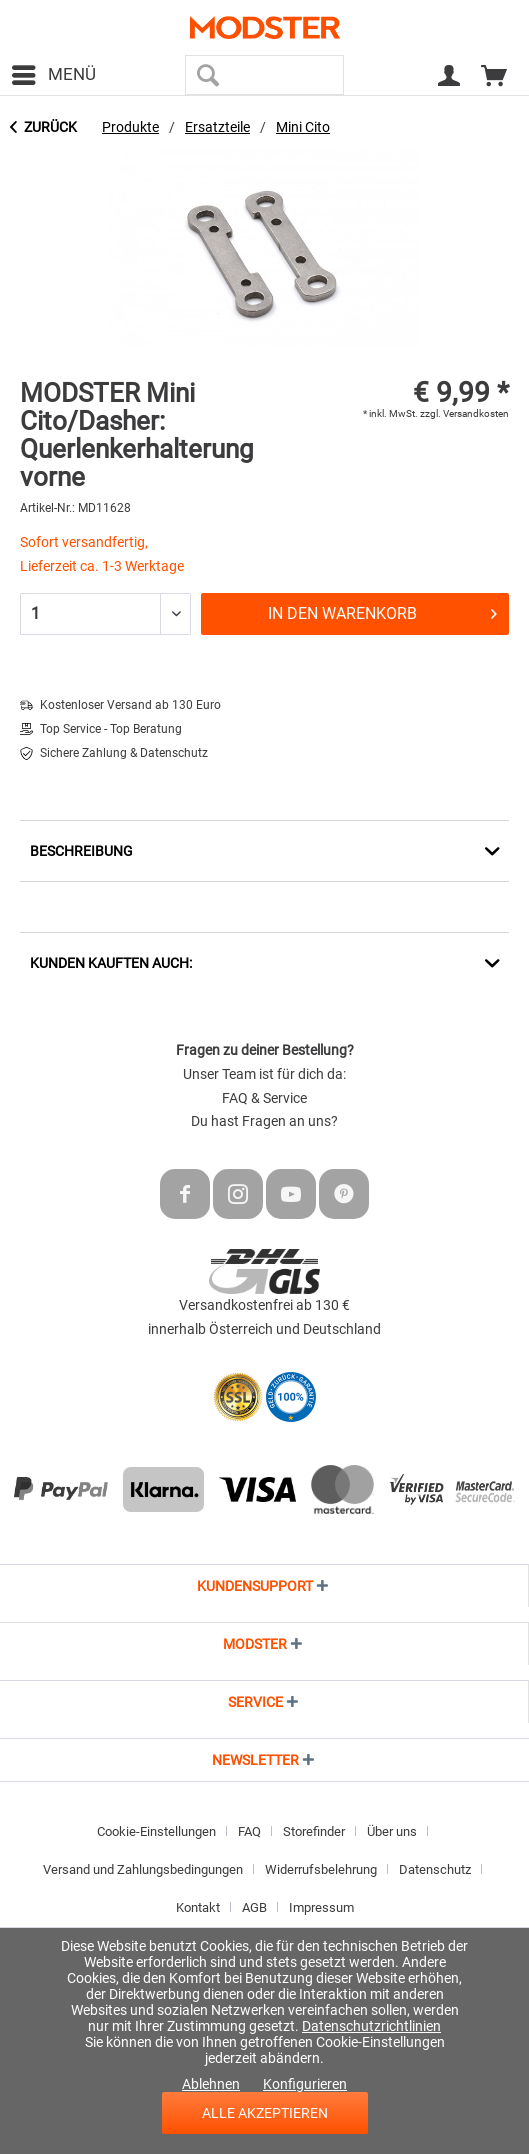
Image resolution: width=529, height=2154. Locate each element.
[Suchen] (207, 75)
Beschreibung (81, 851)
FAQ (249, 1831)
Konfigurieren (305, 2084)
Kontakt (198, 1907)
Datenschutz (435, 1869)
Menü (54, 71)
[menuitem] (53, 75)
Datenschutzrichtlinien (371, 2026)
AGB (254, 1907)
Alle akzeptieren (265, 2113)
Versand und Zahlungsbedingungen (143, 1869)
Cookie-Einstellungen (156, 1831)
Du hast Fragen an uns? (264, 1121)
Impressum (321, 1907)
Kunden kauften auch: (111, 963)
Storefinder (314, 1831)
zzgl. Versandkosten (464, 413)
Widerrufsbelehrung (321, 1869)
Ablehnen (211, 2084)
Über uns (392, 1831)
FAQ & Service (264, 1098)
